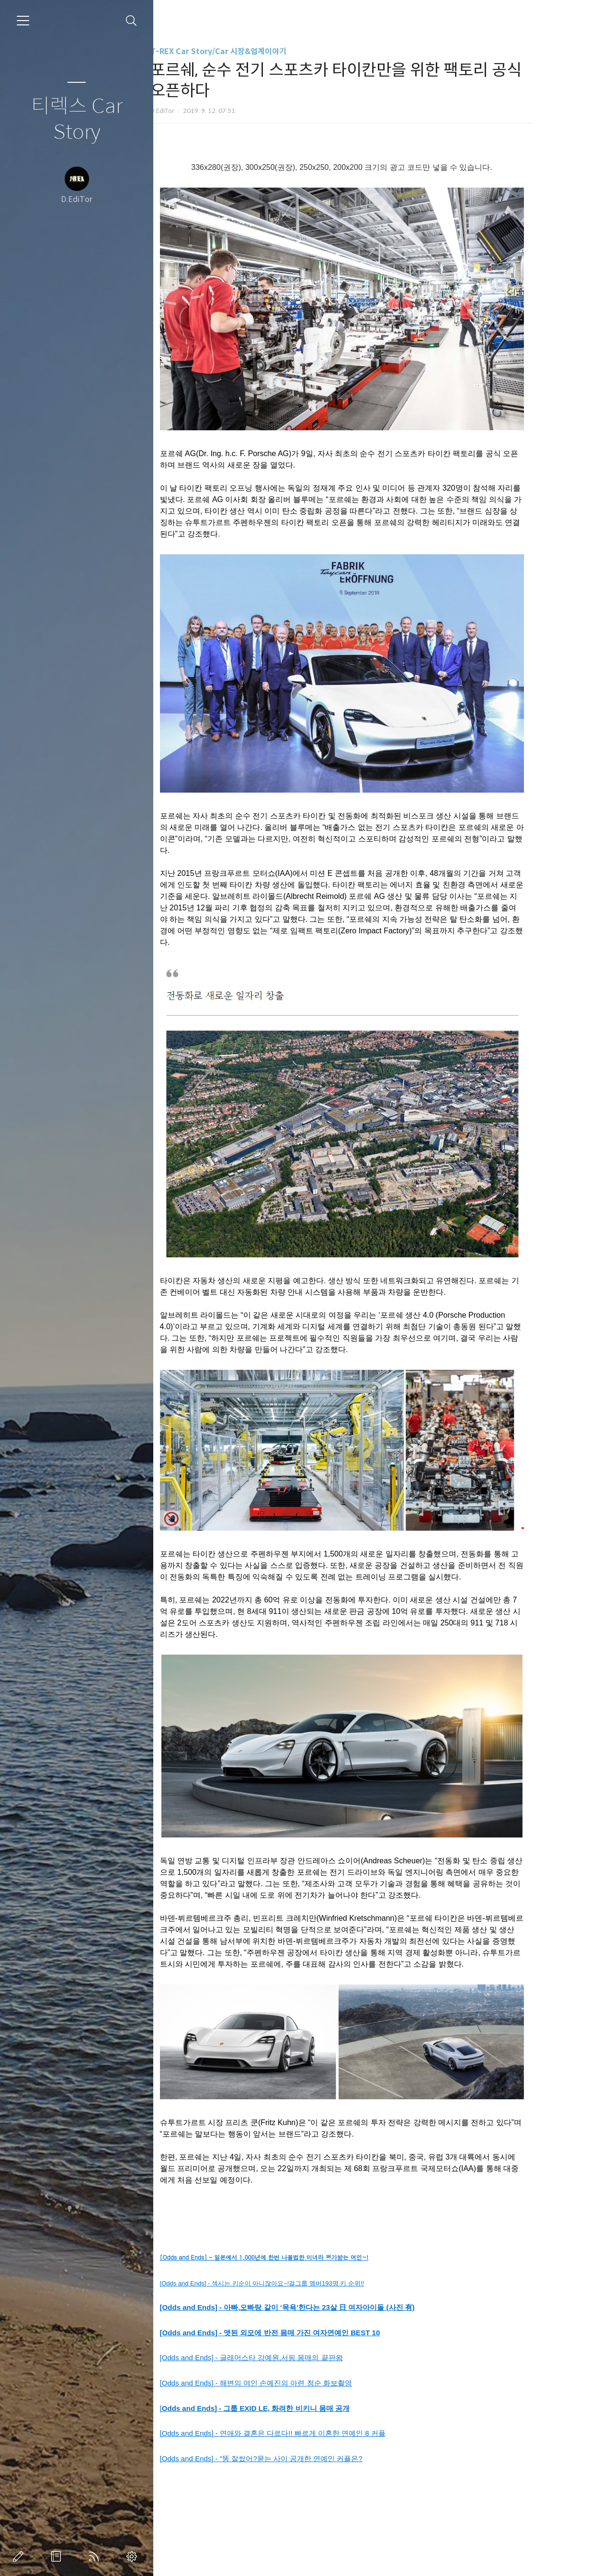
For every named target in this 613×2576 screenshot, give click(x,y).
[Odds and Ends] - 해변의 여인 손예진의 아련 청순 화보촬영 (291, 2383)
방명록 (57, 2556)
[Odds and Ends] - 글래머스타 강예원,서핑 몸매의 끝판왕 (286, 2357)
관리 (133, 2556)
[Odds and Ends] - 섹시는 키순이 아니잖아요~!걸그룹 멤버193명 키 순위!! (297, 2283)
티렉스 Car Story (77, 119)
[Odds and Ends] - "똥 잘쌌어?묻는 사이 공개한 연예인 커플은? (296, 2458)
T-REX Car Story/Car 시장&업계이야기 (253, 51)
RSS (95, 2556)
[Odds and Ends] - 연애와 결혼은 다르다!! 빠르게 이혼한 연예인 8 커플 (307, 2433)
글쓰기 (20, 2556)
